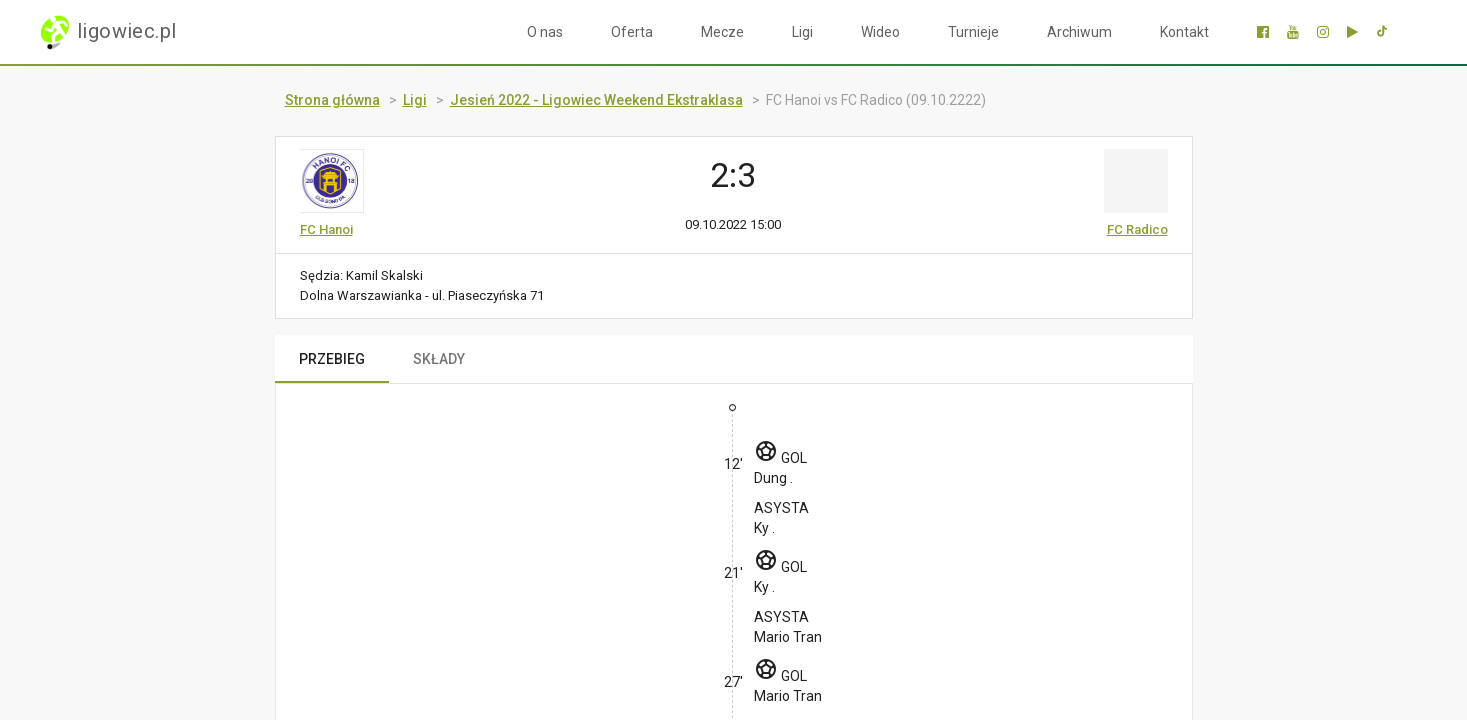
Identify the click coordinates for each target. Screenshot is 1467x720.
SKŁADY (439, 359)
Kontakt (1184, 32)
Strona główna (332, 100)
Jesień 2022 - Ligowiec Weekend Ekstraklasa (596, 100)
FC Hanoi (326, 229)
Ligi (802, 32)
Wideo (880, 32)
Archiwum (1079, 32)
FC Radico (1137, 229)
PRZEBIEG (332, 359)
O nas (545, 32)
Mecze (722, 32)
